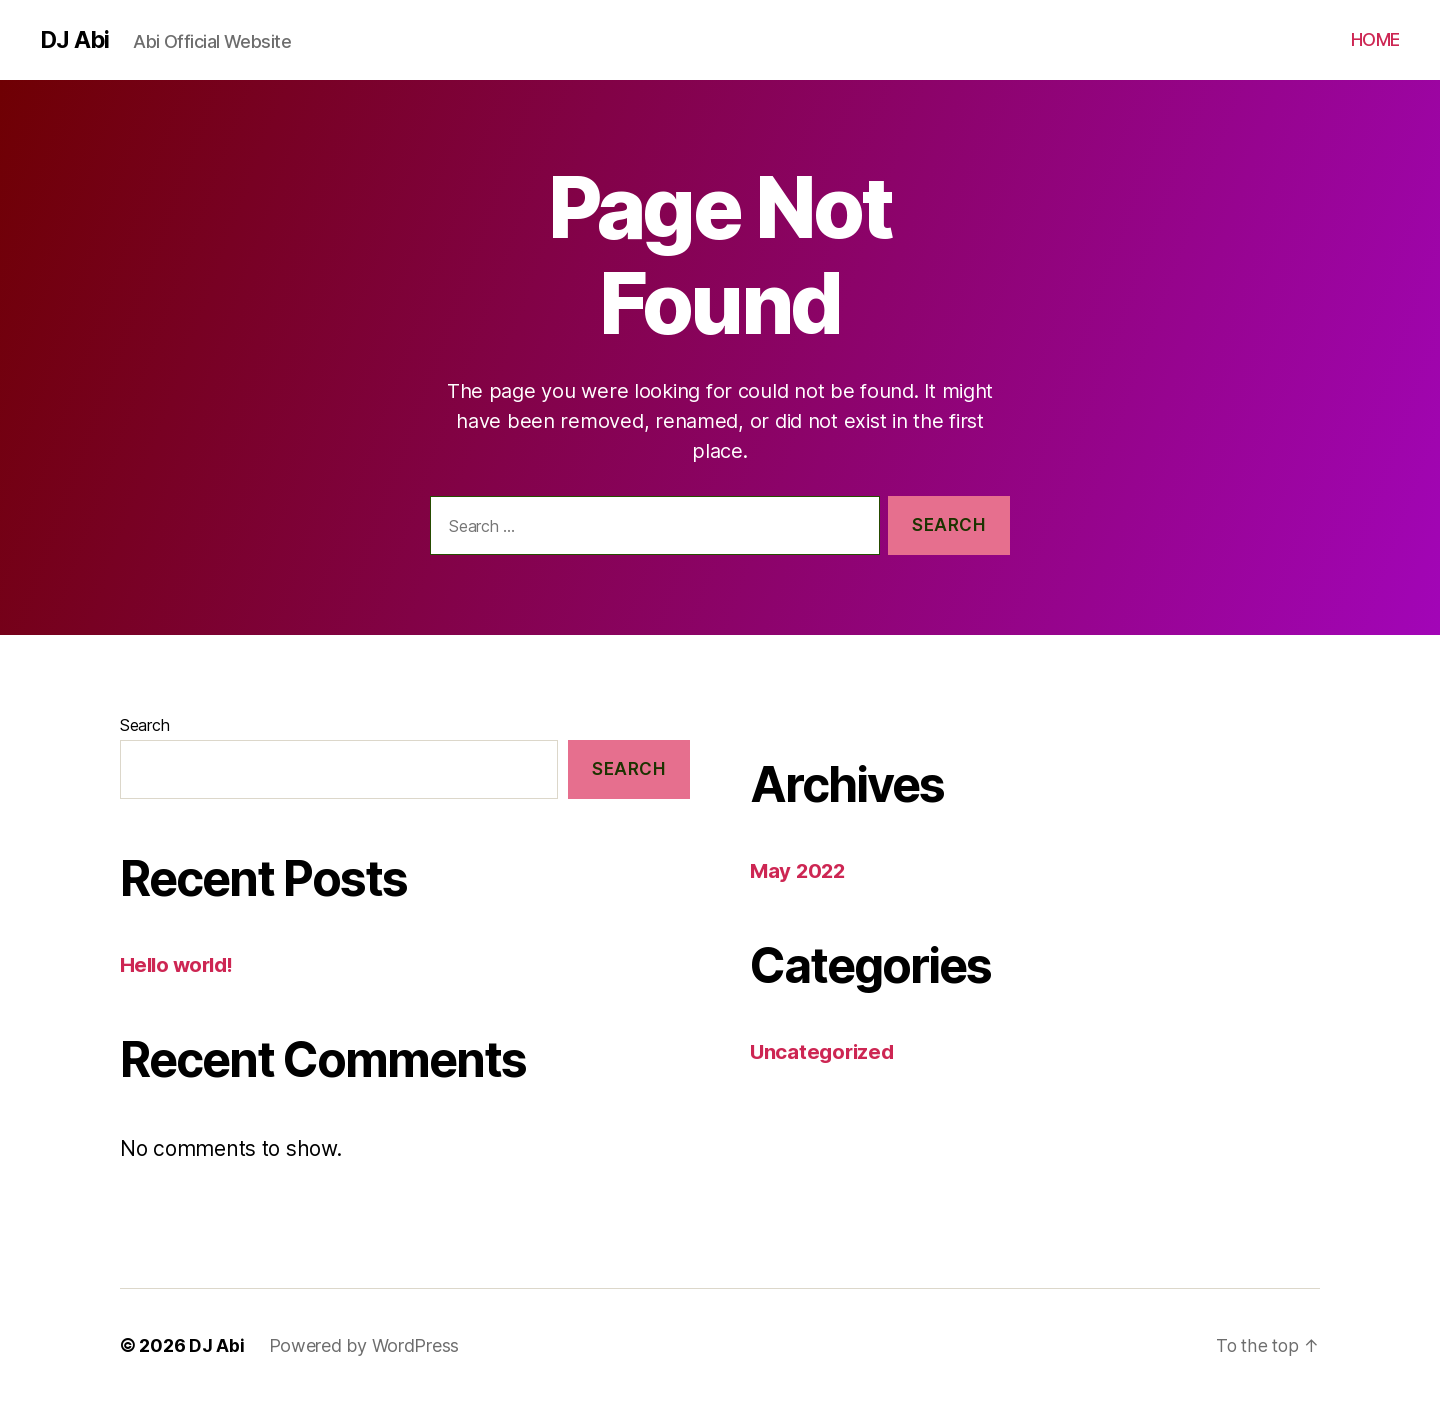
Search (144, 725)
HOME (1375, 39)
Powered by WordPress (364, 1345)
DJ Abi (75, 40)
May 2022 (799, 870)
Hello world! (179, 964)
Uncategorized (824, 1051)
